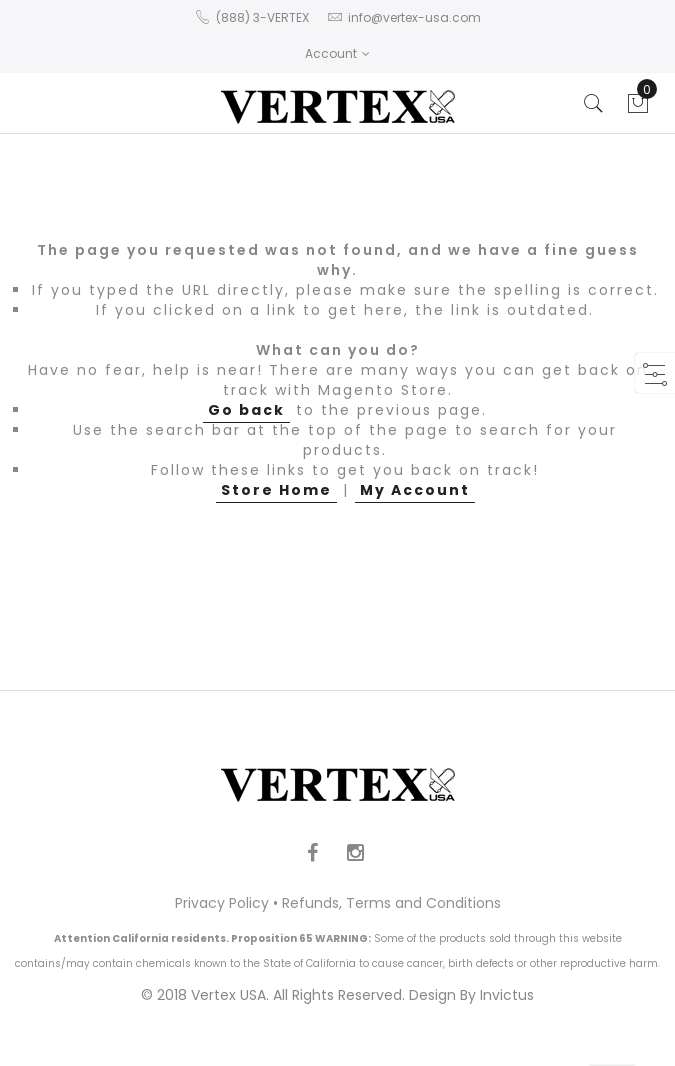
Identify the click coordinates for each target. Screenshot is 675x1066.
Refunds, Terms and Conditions (391, 903)
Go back (246, 410)
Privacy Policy (222, 903)
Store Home (276, 490)
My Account (415, 490)
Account (337, 53)
